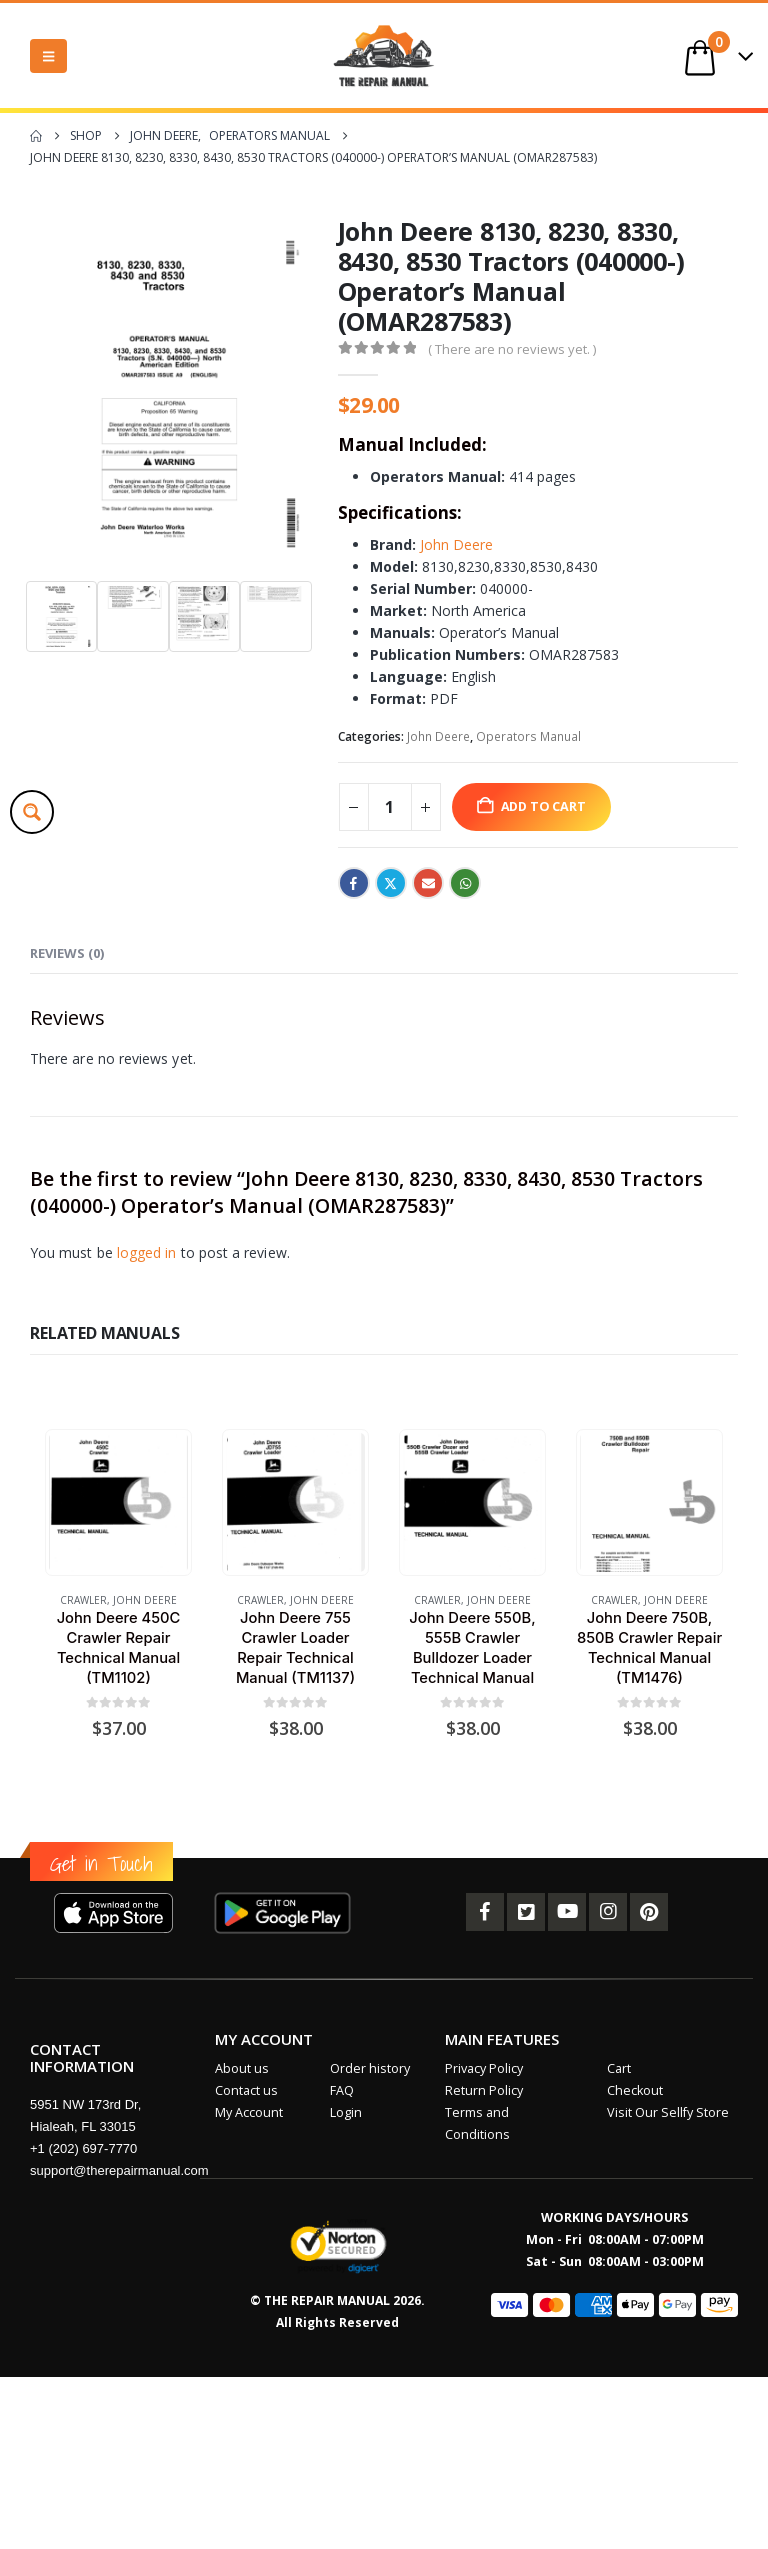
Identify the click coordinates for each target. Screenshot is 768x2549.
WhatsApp (465, 883)
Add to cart (543, 806)
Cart (619, 2068)
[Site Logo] (384, 55)
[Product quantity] (390, 807)
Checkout (635, 2090)
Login (346, 2112)
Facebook (354, 883)
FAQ (342, 2090)
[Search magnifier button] (32, 812)
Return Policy (484, 2090)
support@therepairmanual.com (119, 2170)
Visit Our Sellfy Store (668, 2112)
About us (242, 2068)
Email (428, 883)
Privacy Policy (484, 2068)
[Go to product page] (118, 1502)
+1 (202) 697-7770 (83, 2148)
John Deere (456, 544)
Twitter (391, 883)
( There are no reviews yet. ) (512, 349)
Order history (370, 2068)
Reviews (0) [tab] (67, 953)
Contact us (246, 2090)
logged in (147, 1252)
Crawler (83, 1600)
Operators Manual (528, 736)
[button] (48, 56)
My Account (249, 2112)
